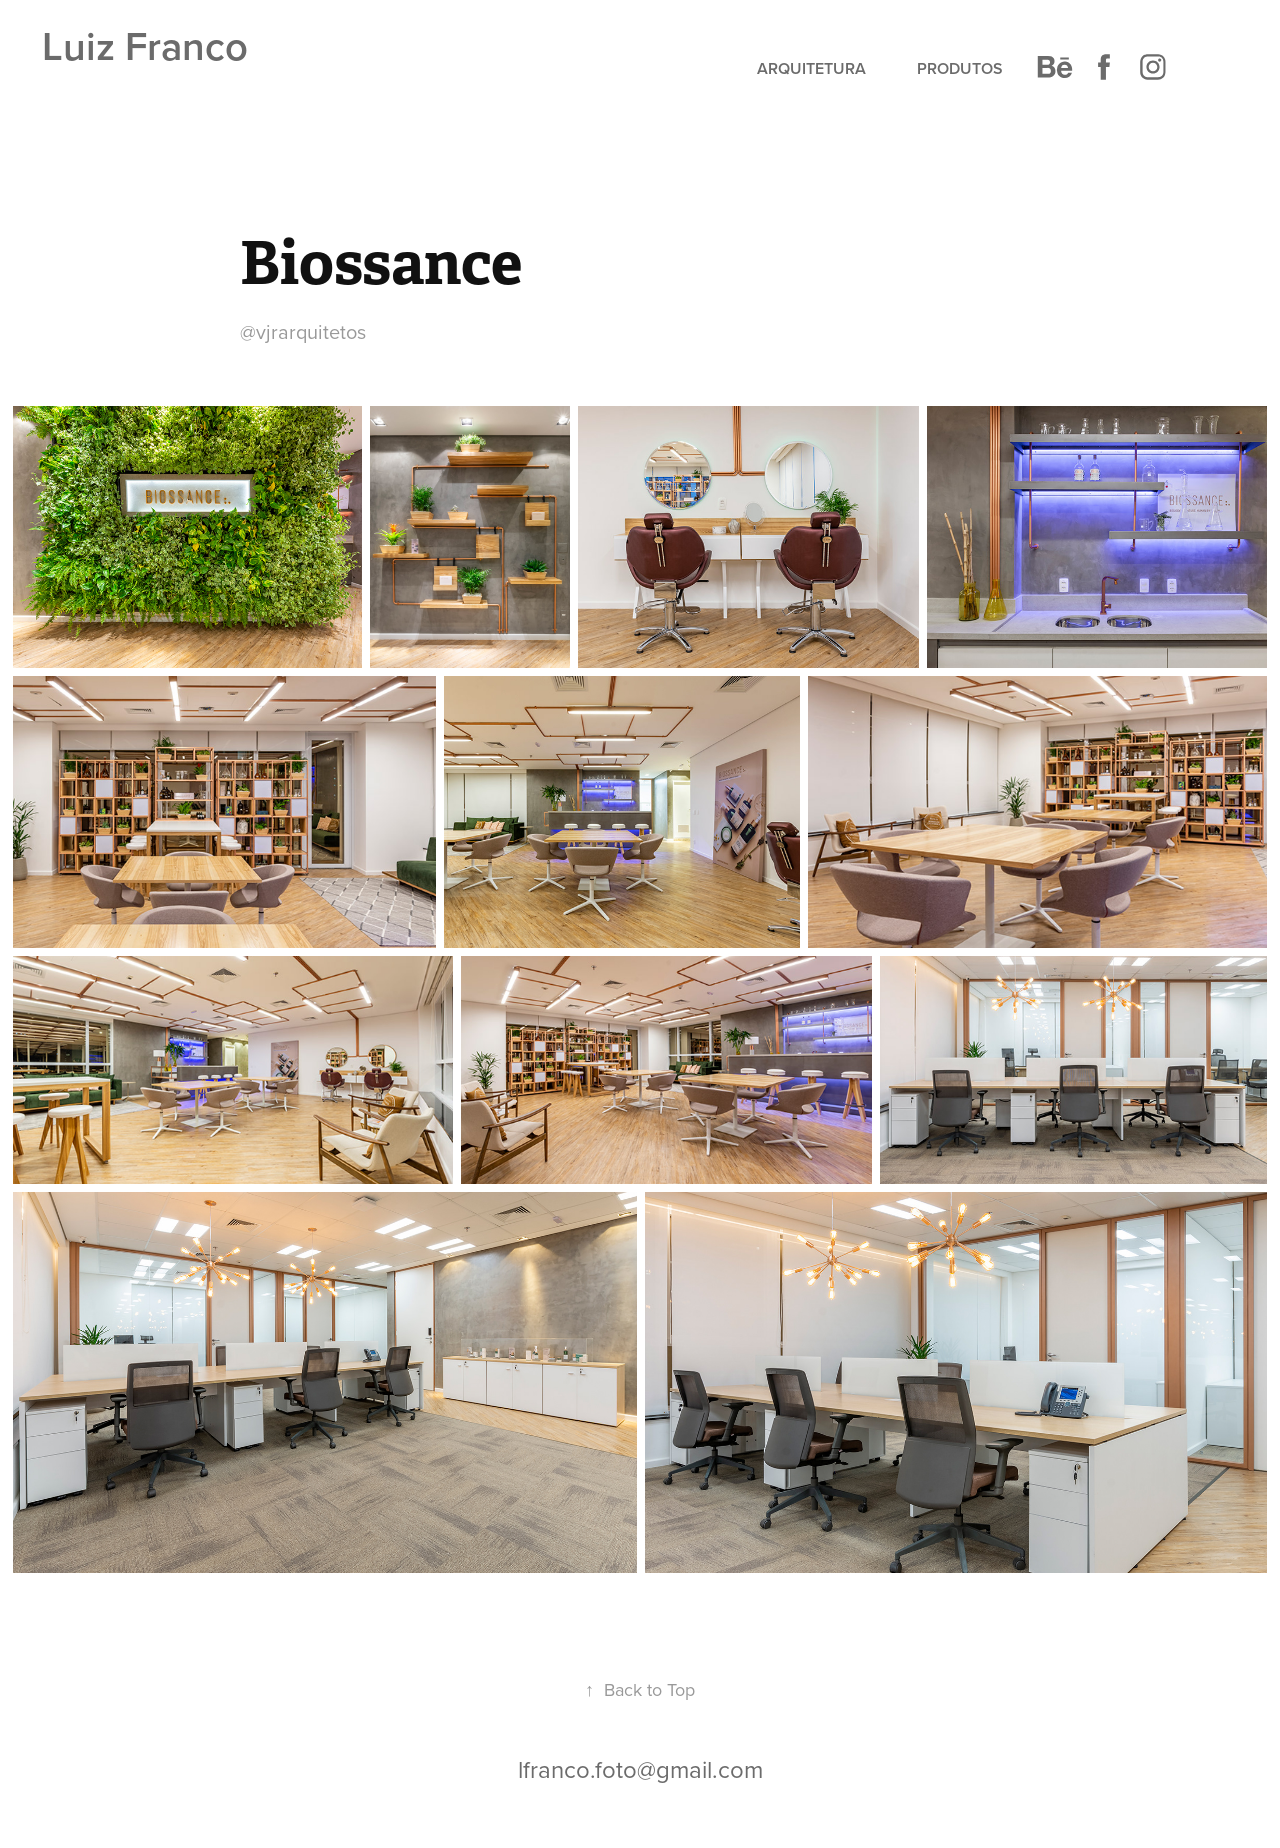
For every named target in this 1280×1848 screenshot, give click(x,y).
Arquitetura (811, 68)
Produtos (960, 68)
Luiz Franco (145, 45)
